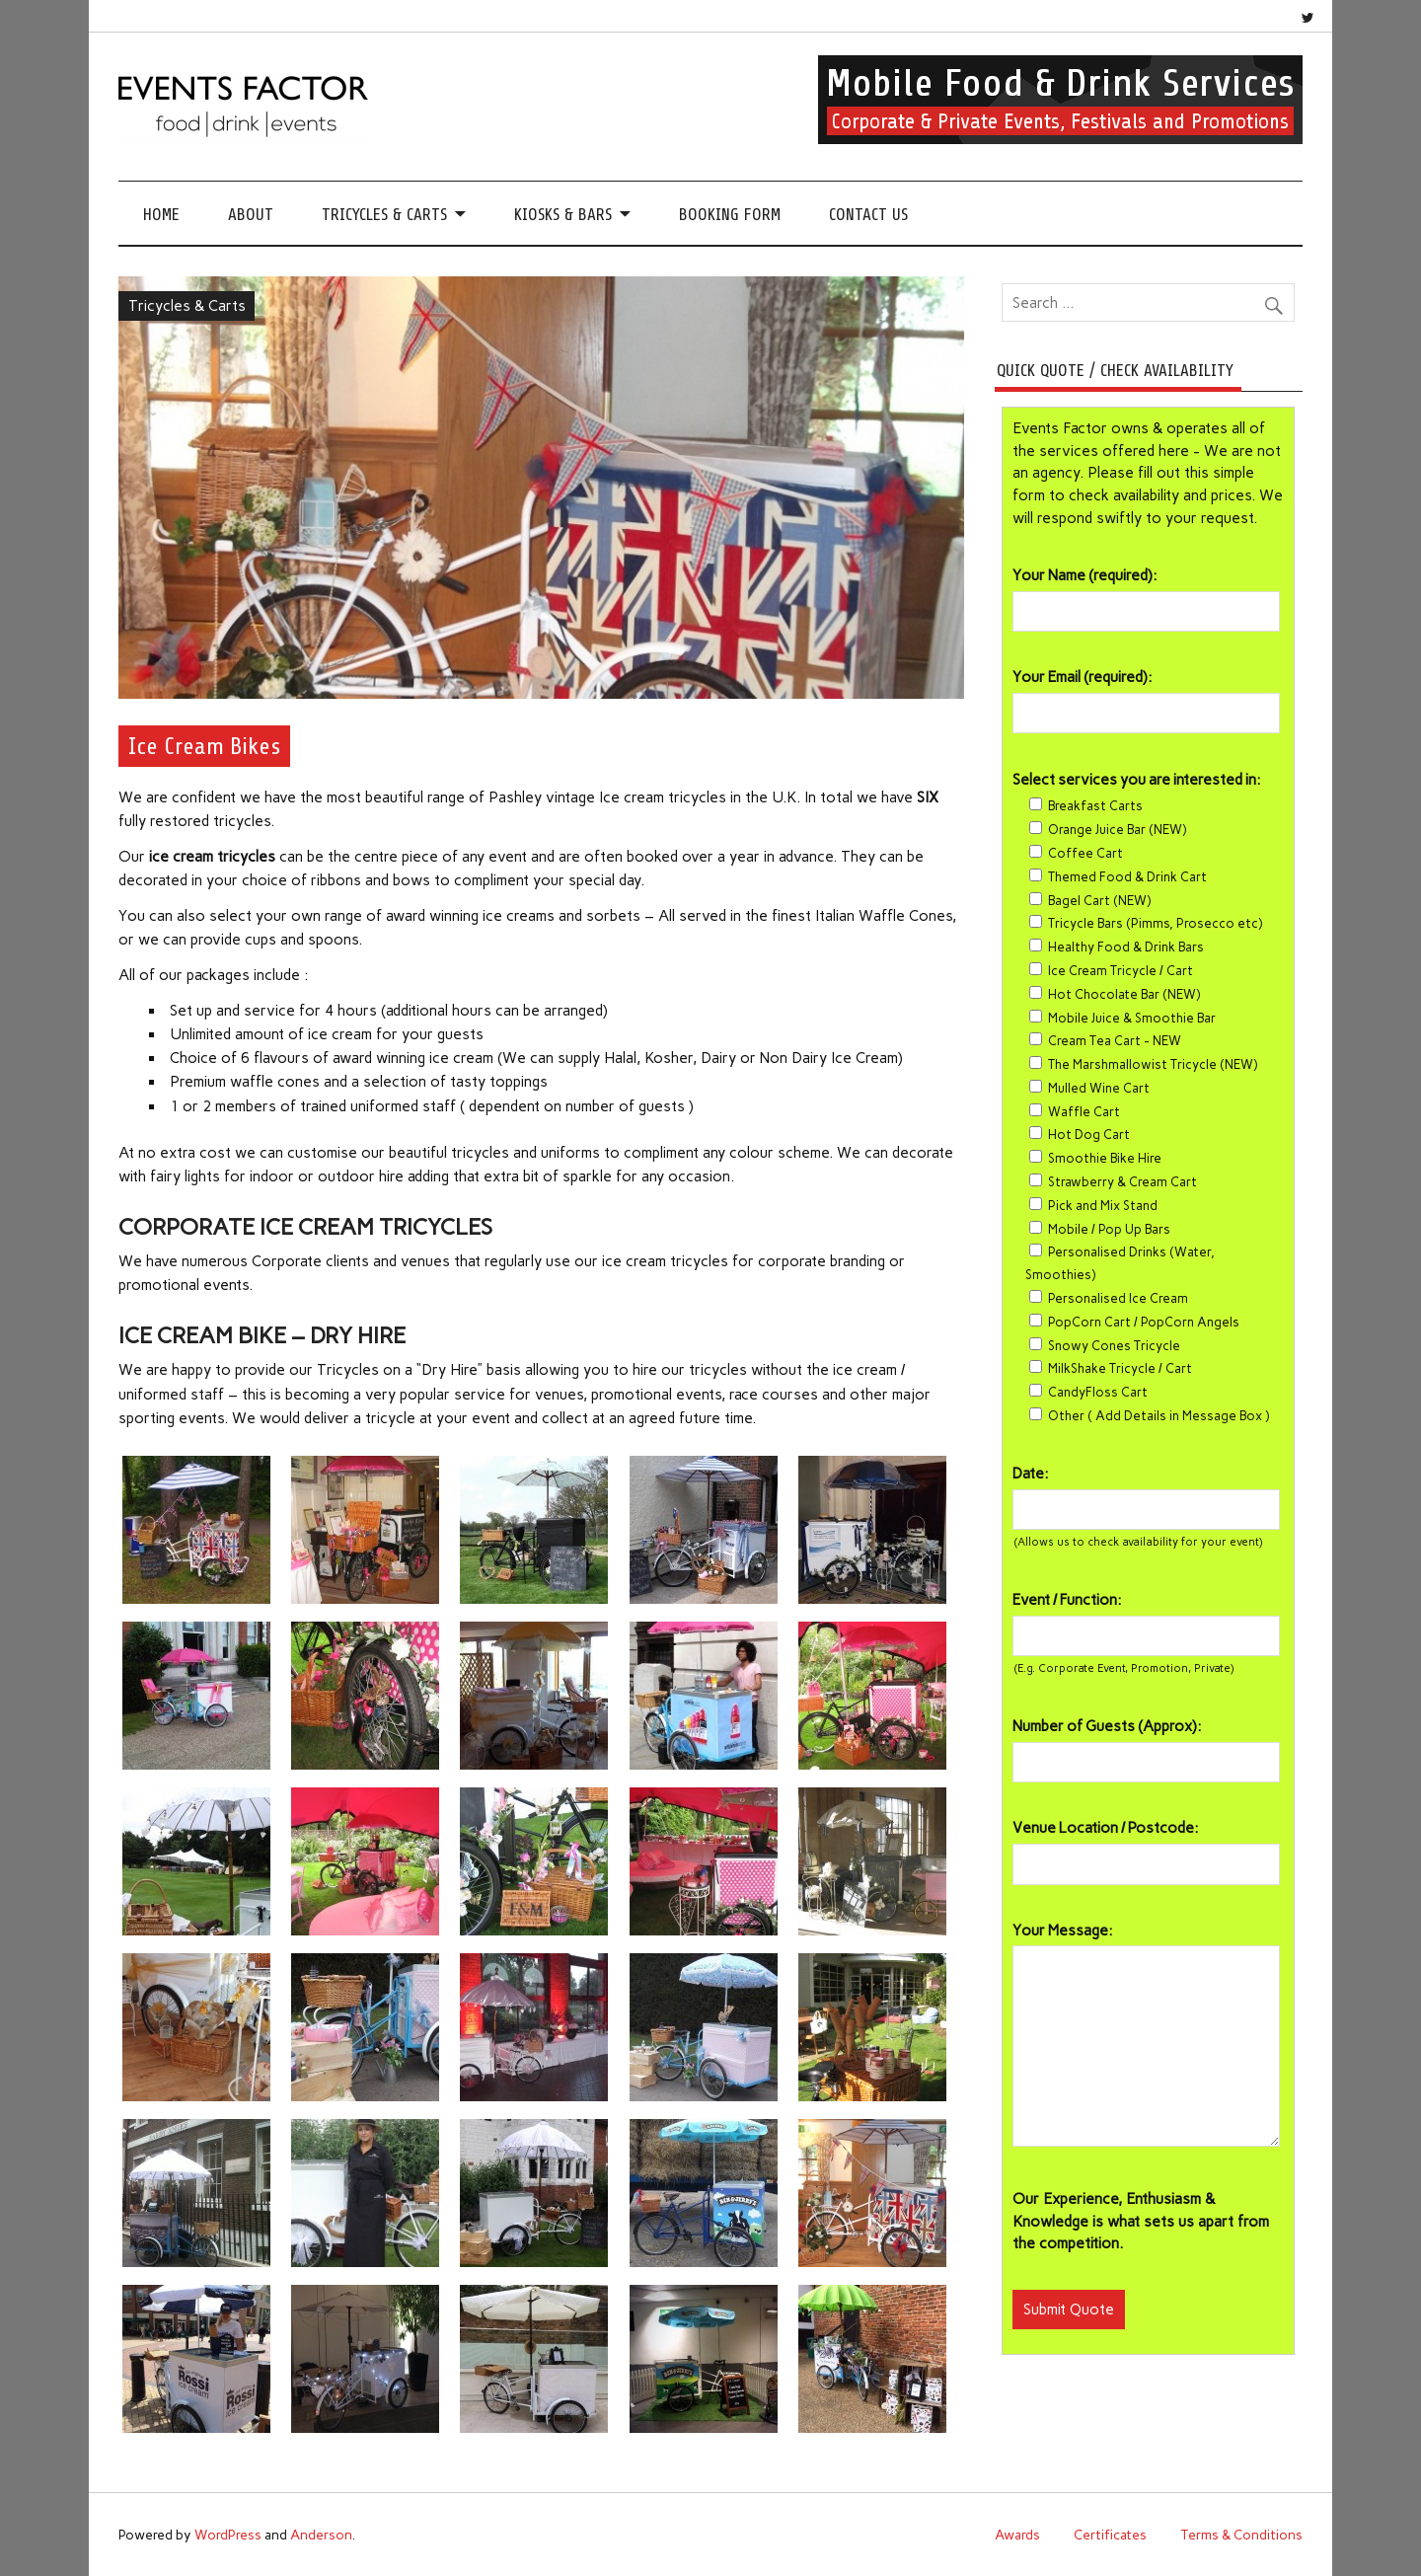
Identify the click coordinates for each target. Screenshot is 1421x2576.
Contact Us (868, 214)
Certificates (1110, 2534)
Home (161, 214)
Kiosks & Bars (563, 214)
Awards (1017, 2534)
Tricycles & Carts (384, 214)
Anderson (321, 2534)
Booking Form (730, 214)
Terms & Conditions (1242, 2534)
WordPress (228, 2534)
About (250, 214)
